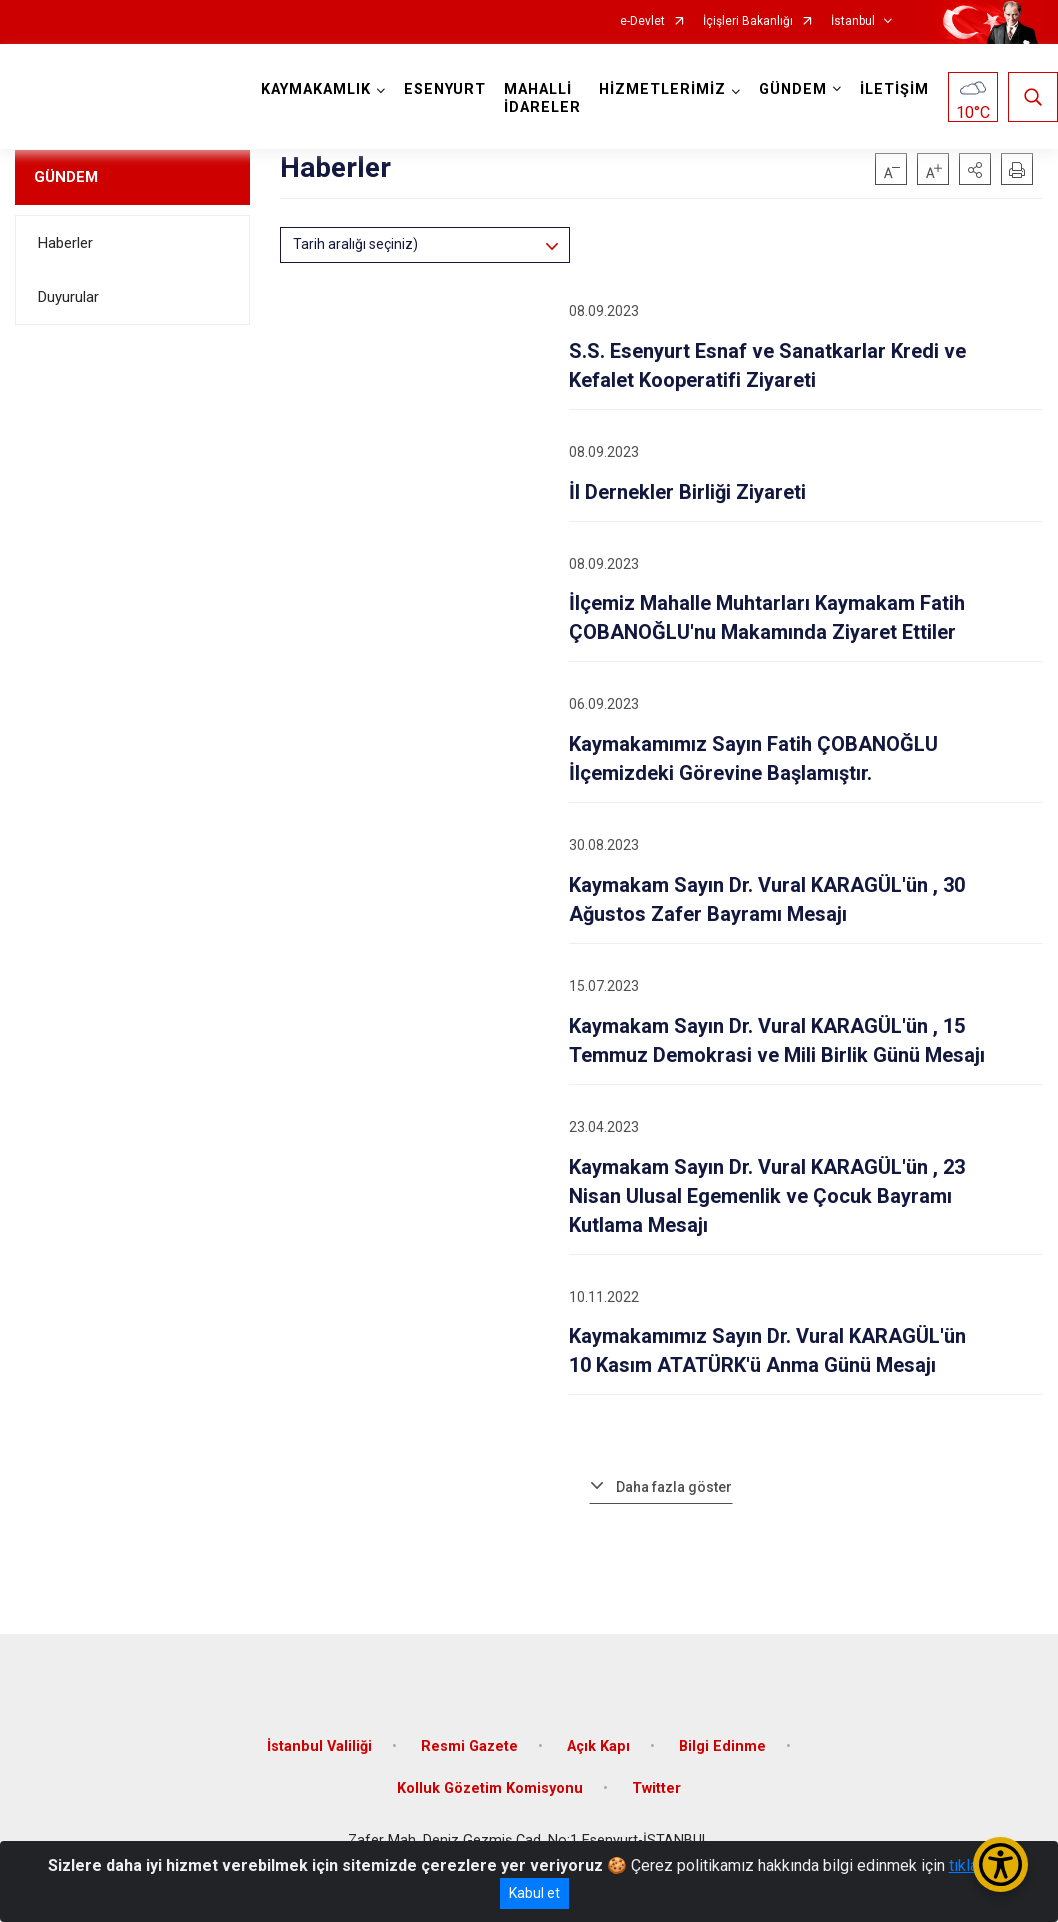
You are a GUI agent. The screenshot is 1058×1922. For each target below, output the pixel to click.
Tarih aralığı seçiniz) (355, 244)
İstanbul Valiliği (319, 1746)
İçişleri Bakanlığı (748, 21)
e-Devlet (642, 21)
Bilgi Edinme (722, 1746)
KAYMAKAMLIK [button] (316, 89)
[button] (975, 169)
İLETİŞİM (894, 89)
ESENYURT (445, 89)
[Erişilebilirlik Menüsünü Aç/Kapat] (1000, 1864)
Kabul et (534, 1893)
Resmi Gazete (469, 1746)
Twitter (656, 1788)
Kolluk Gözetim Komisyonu (490, 1788)
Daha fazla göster (674, 1487)
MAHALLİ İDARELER (542, 98)
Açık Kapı (598, 1746)
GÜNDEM (66, 177)
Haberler (65, 243)
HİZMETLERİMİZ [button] (662, 89)
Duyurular (68, 297)
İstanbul (853, 21)
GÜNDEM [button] (793, 89)
